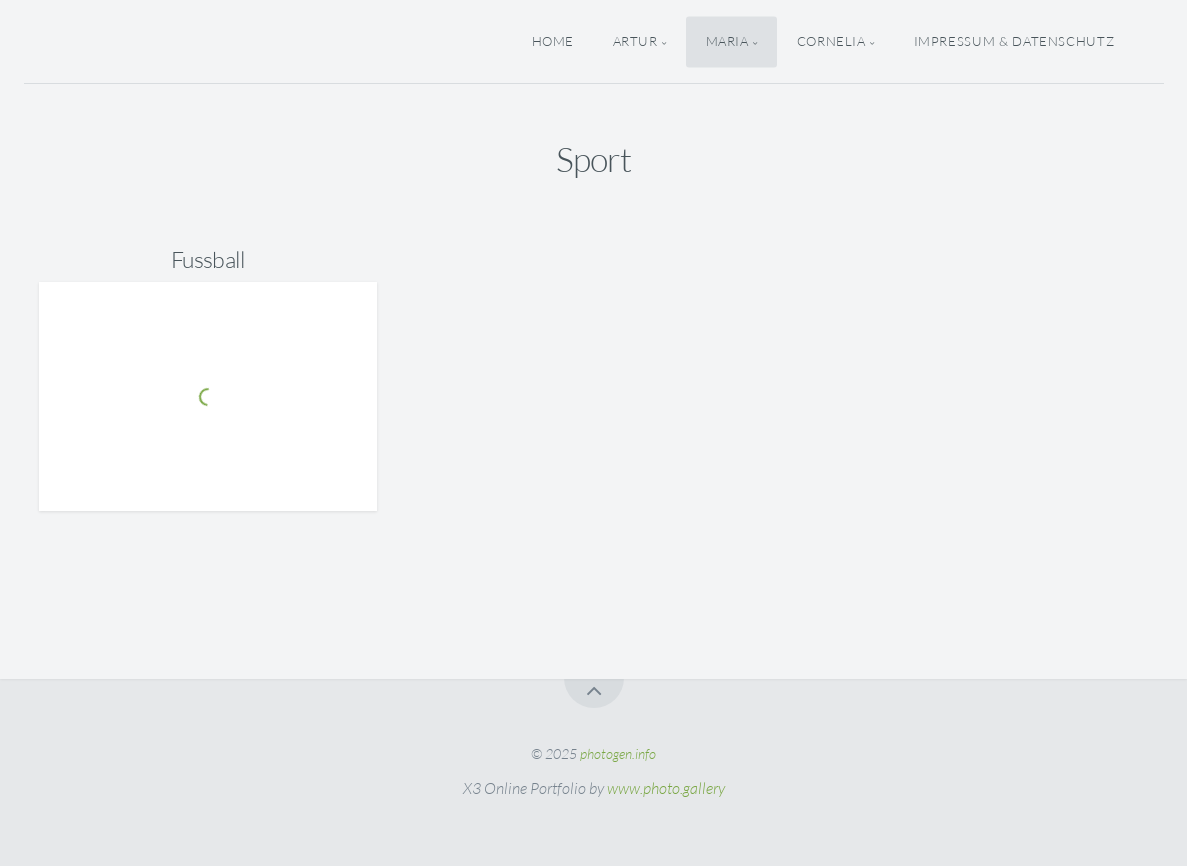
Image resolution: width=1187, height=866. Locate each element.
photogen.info (618, 753)
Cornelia (831, 41)
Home (553, 41)
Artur (635, 41)
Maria (727, 41)
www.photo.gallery (666, 788)
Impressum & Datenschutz (1014, 41)
